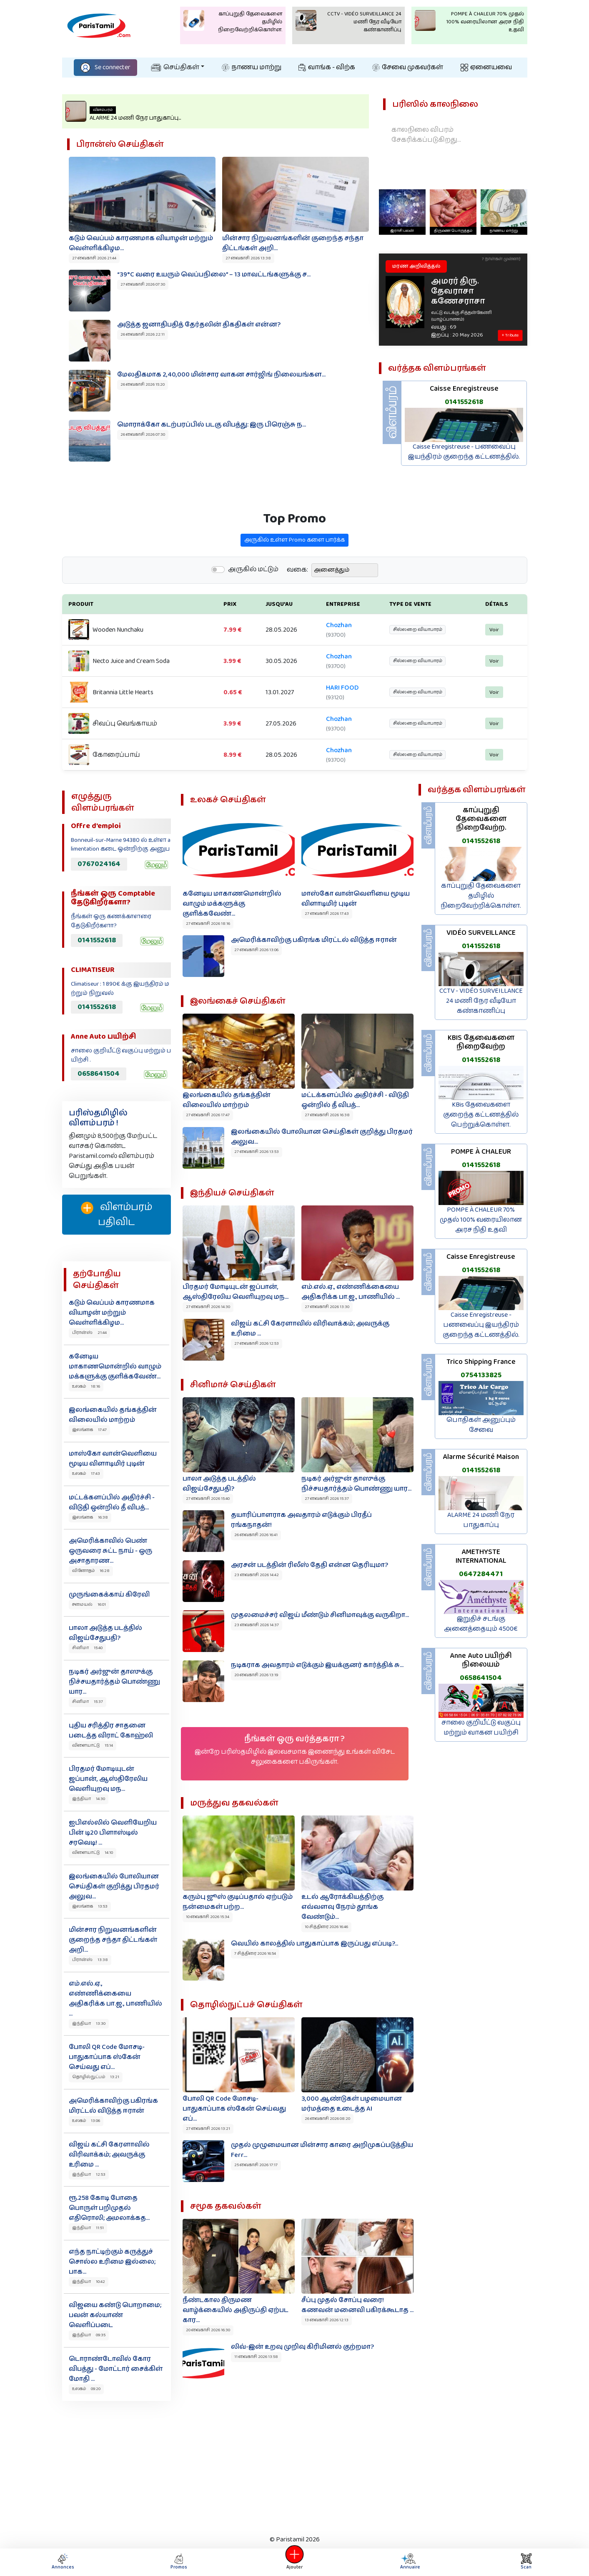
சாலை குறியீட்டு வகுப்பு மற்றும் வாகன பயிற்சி (481, 1727)
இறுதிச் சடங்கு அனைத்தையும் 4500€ (481, 1624)
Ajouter (295, 2562)
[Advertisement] (294, 2466)
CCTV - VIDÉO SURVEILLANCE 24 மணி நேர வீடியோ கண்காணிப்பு (481, 1001)
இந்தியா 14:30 (88, 1798)
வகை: (297, 609)
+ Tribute (510, 335)
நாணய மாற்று (251, 67)
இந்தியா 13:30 (88, 2023)
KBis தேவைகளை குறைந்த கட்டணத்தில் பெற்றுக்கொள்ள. (481, 1115)
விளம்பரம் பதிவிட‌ (116, 1214)
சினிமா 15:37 (87, 1701)
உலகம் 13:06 (86, 2120)
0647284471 (481, 1574)
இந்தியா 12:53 (88, 2174)
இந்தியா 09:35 (88, 2335)
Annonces (63, 2562)
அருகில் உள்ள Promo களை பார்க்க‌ (294, 578)
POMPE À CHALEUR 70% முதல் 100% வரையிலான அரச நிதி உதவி (481, 1220)
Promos (178, 2562)
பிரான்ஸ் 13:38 (90, 1959)
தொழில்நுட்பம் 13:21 (95, 2077)
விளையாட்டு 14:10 (92, 1852)
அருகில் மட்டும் (253, 608)
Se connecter (105, 67)
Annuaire (409, 2562)
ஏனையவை (486, 67)
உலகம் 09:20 (86, 2388)
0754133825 (481, 1375)
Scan (526, 2562)
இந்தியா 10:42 (88, 2281)
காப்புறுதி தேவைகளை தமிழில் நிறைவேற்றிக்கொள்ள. (481, 896)
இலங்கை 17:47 (89, 1429)
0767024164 (99, 864)
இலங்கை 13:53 (90, 1906)
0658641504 (99, 1074)
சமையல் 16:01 (89, 1604)
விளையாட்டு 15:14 (92, 1745)
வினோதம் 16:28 (91, 1570)
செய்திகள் (175, 67)
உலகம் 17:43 (86, 1473)
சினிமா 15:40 (87, 1648)
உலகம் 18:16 (86, 1386)
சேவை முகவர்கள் (407, 67)
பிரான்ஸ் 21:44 (89, 1332)
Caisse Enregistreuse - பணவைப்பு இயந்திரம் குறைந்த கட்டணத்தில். (464, 452)
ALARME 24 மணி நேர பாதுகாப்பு (480, 1520)
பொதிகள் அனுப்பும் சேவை (481, 1425)
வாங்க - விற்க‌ (326, 67)
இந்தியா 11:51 (88, 2227)
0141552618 (464, 402)
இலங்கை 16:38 (90, 1517)
